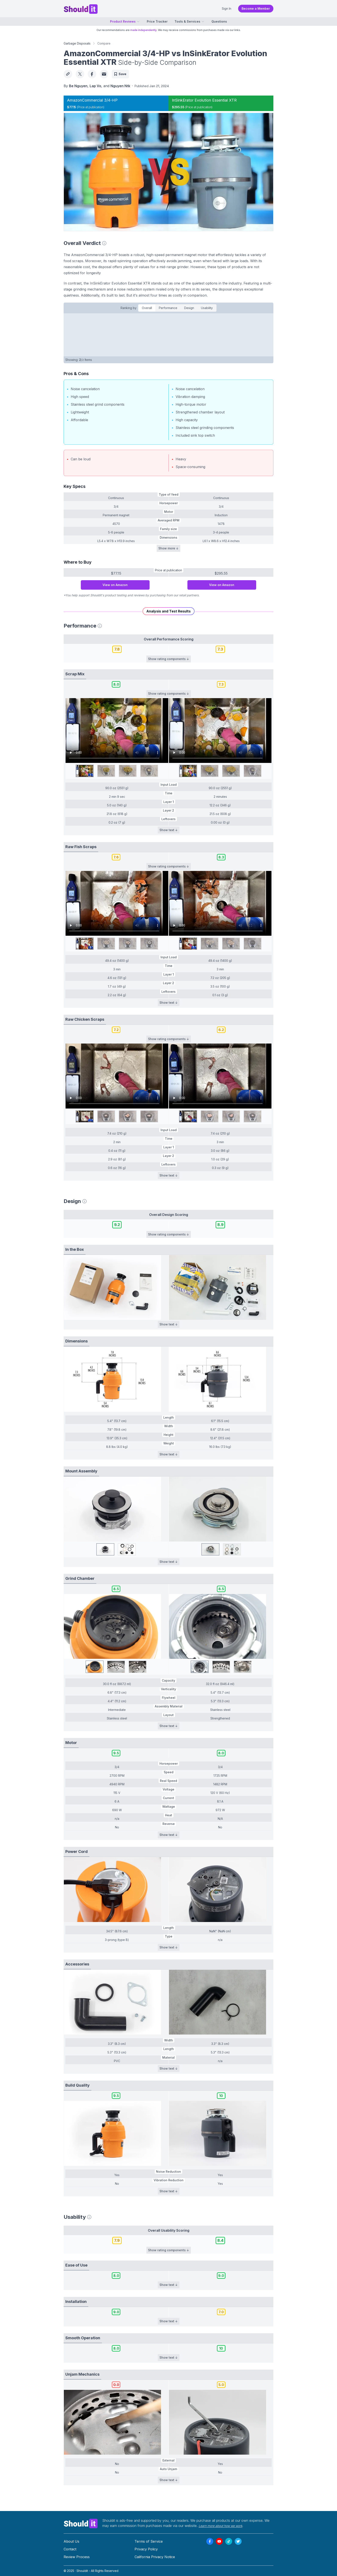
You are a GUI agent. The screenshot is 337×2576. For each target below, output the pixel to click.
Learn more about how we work (220, 2526)
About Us (71, 2541)
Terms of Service (149, 2541)
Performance (168, 308)
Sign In (226, 8)
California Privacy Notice (155, 2557)
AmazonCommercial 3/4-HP (92, 100)
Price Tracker (157, 21)
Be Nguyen (78, 86)
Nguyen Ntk (120, 86)
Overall (147, 308)
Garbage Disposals (77, 43)
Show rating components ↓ (168, 659)
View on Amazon (115, 585)
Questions (219, 21)
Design (189, 308)
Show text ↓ (168, 830)
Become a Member (256, 8)
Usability (207, 308)
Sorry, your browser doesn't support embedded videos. (114, 730)
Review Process (77, 2557)
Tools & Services (190, 21)
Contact (70, 2549)
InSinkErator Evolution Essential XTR (204, 100)
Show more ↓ (168, 548)
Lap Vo (95, 86)
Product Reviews (125, 21)
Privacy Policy (146, 2549)
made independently (143, 30)
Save (120, 74)
